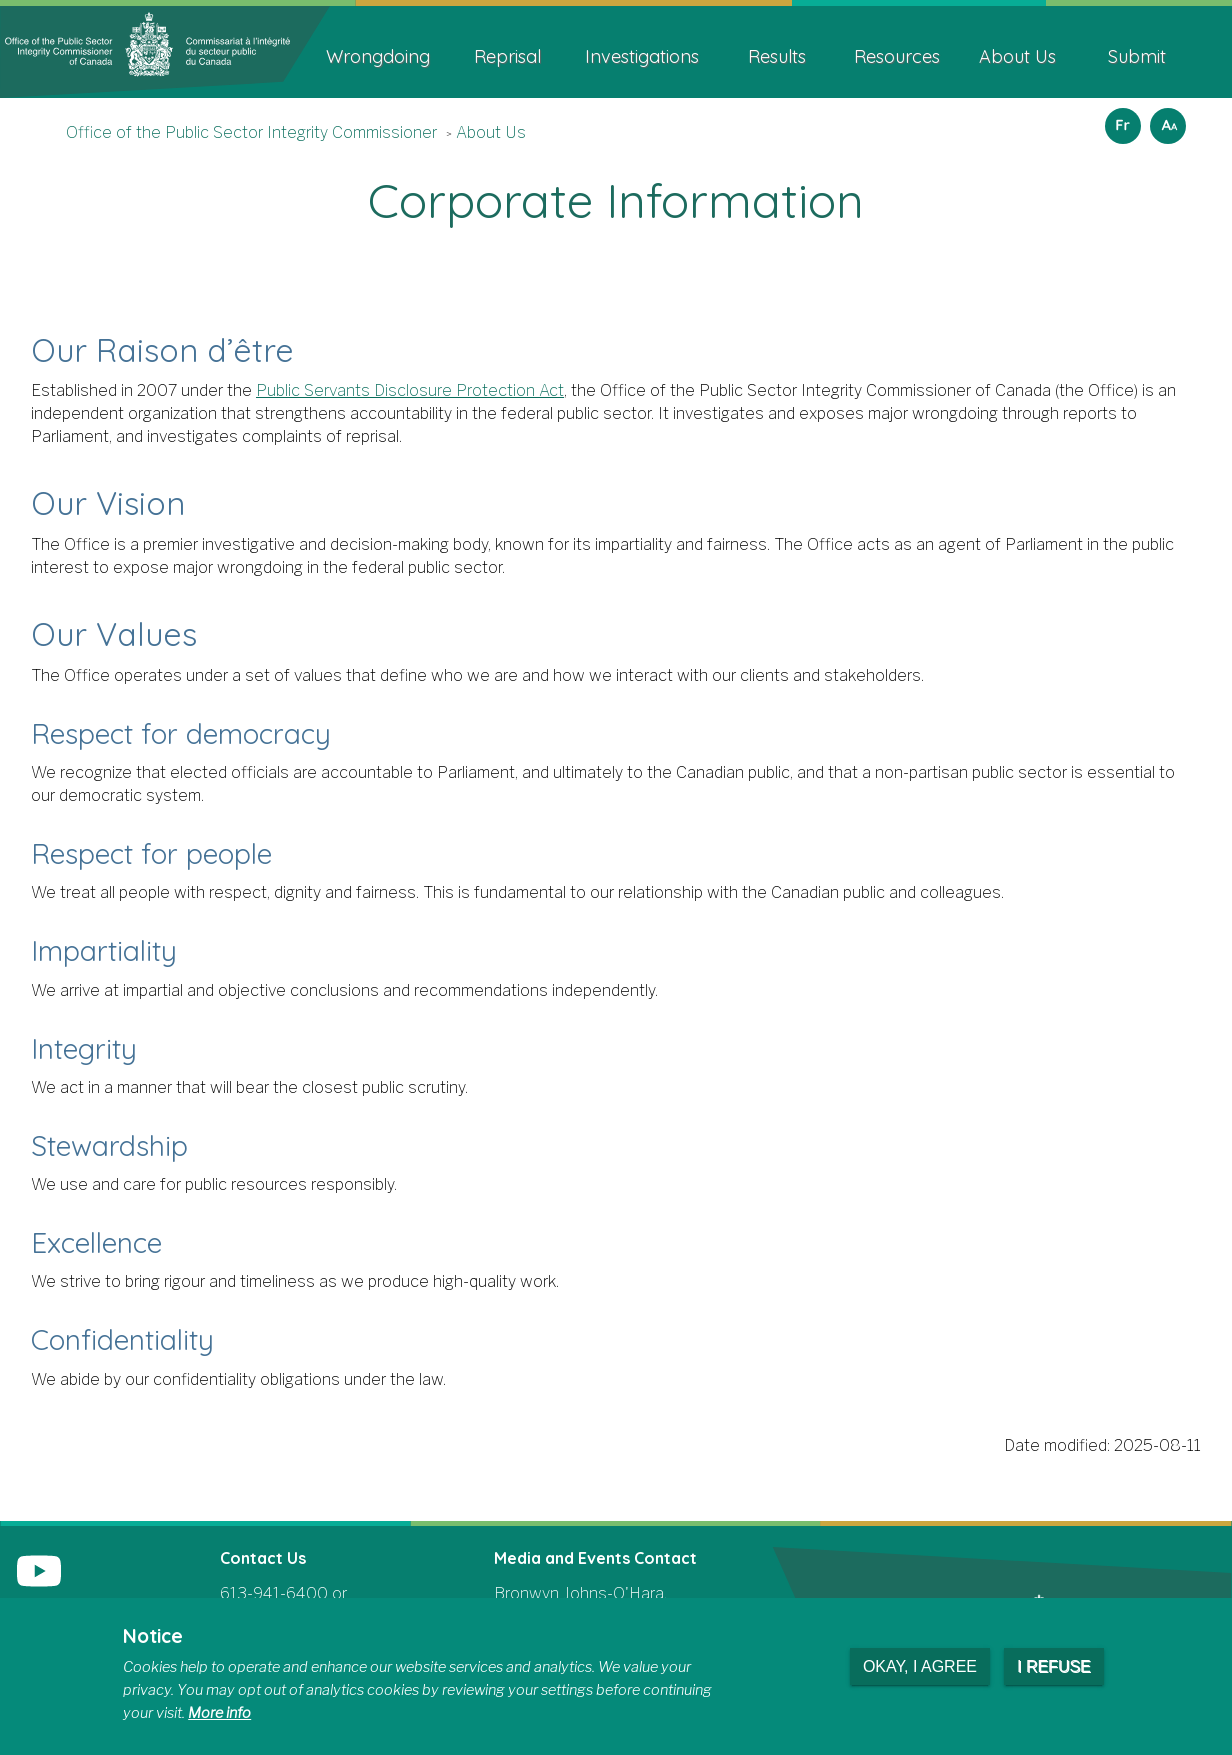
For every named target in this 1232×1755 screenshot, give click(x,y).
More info (219, 1713)
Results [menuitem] (777, 56)
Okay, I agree (920, 1666)
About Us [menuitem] (1017, 56)
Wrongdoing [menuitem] (378, 56)
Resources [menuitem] (897, 56)
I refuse (1054, 1666)
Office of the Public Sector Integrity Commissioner (251, 132)
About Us (491, 132)
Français (1120, 119)
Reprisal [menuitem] (507, 56)
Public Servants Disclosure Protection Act (410, 390)
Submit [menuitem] (1137, 56)
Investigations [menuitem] (642, 56)
